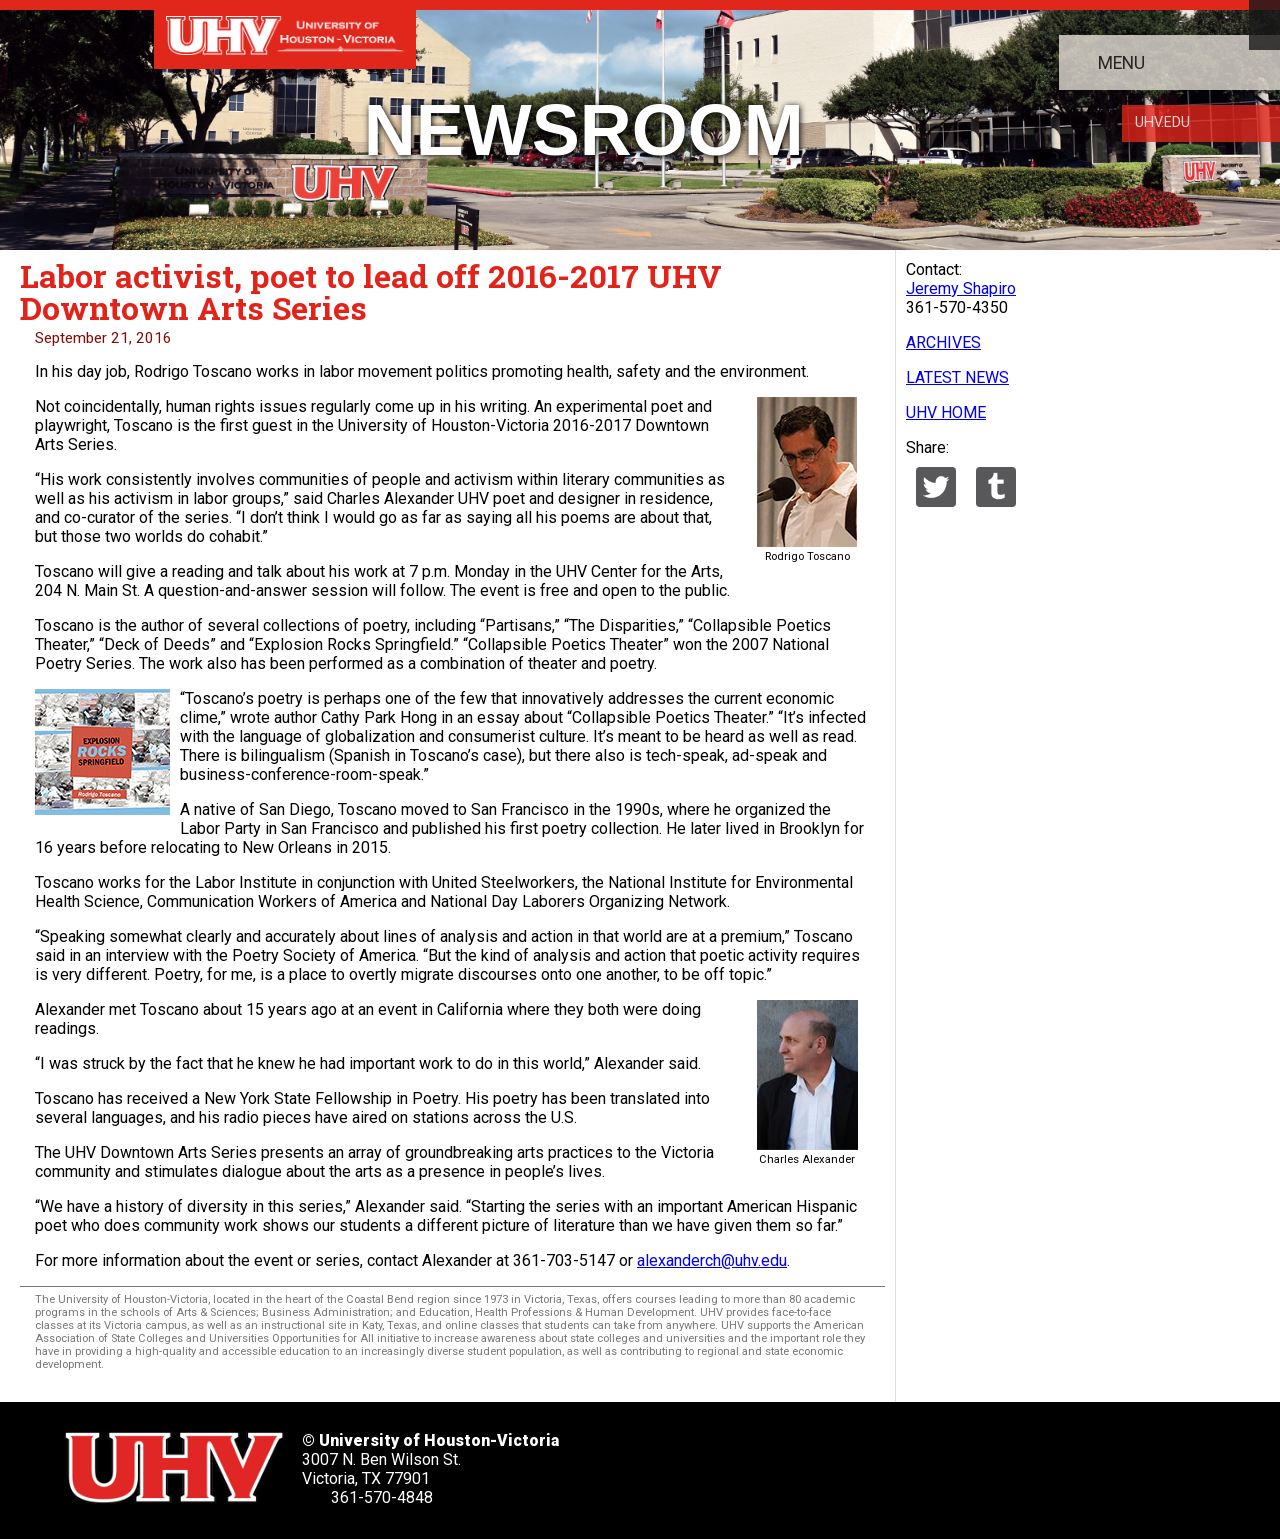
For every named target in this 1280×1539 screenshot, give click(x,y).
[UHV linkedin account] (819, 1461)
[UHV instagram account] (941, 1461)
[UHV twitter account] (697, 1461)
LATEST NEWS (957, 377)
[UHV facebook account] (758, 1461)
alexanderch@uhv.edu (712, 1260)
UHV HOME (946, 412)
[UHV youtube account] (880, 1461)
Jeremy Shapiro (961, 288)
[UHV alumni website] (1002, 1461)
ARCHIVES (943, 342)
